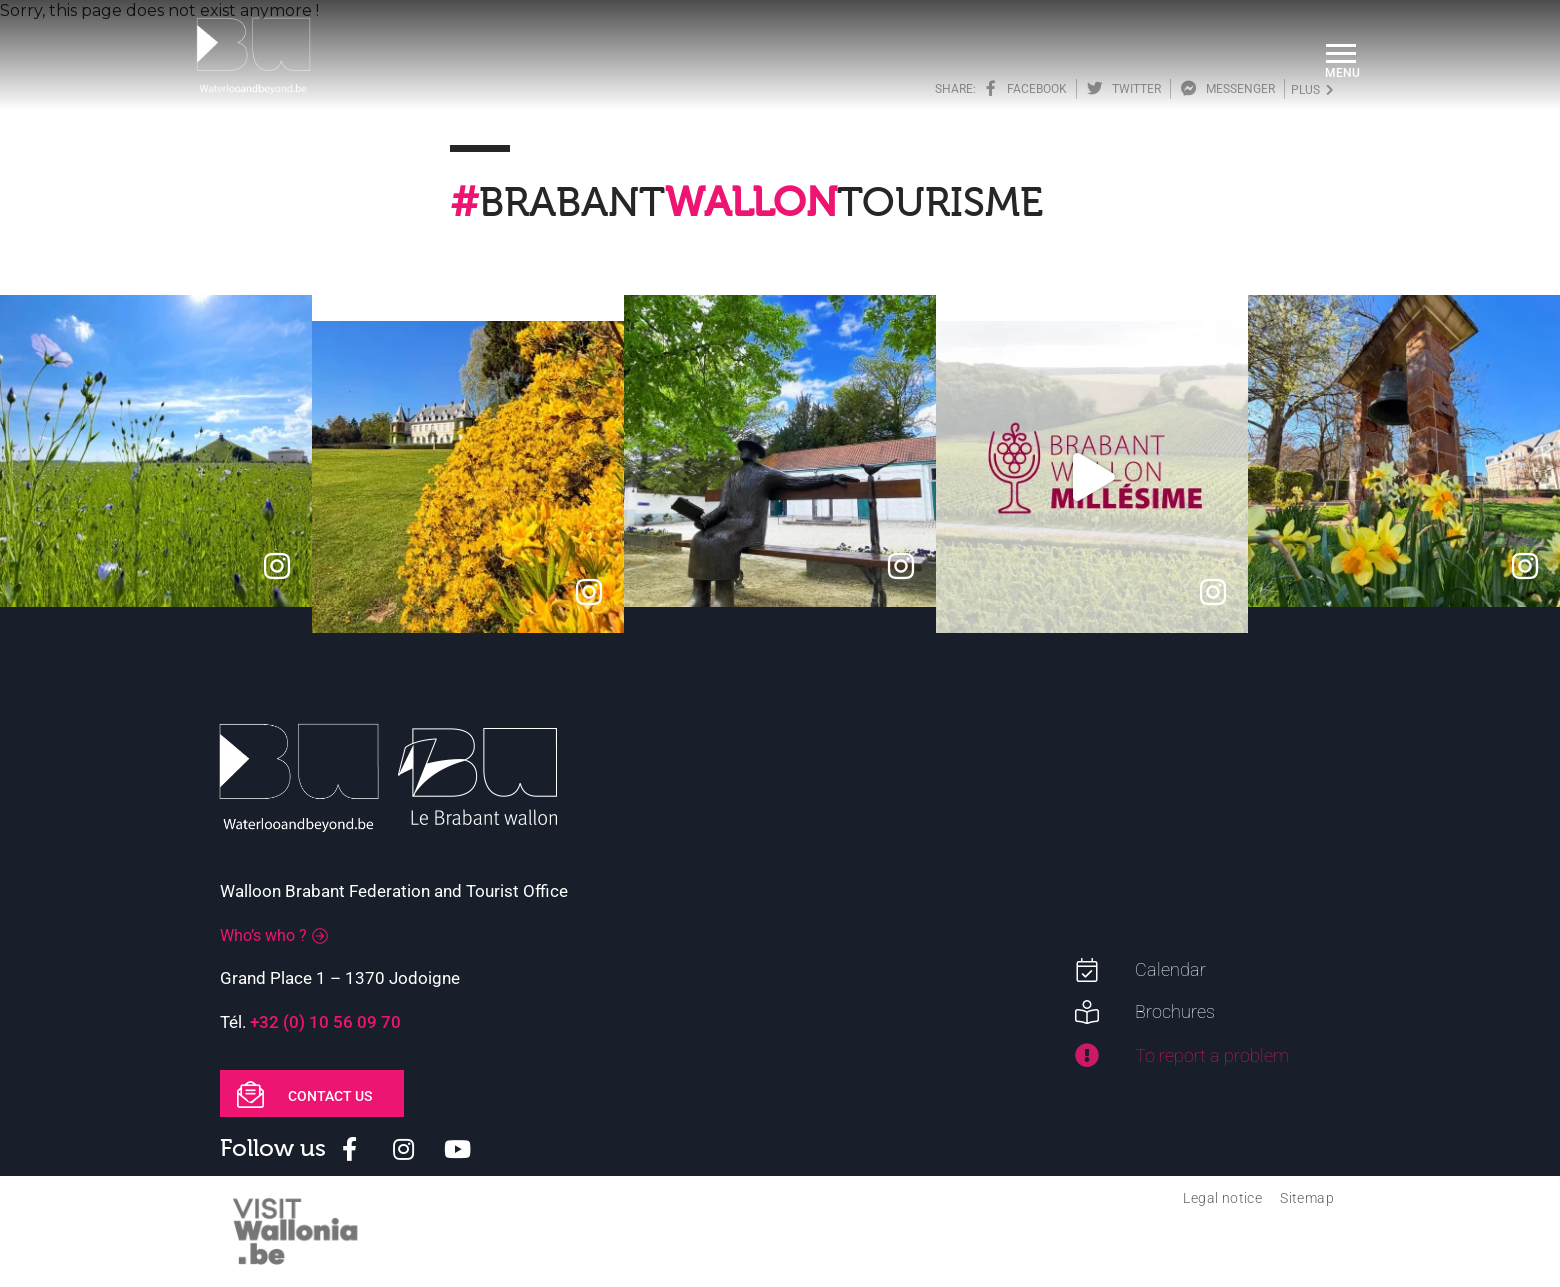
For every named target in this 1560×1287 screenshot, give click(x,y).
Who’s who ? (263, 935)
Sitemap (1307, 1198)
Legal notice (1222, 1198)
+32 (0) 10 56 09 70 (325, 1022)
